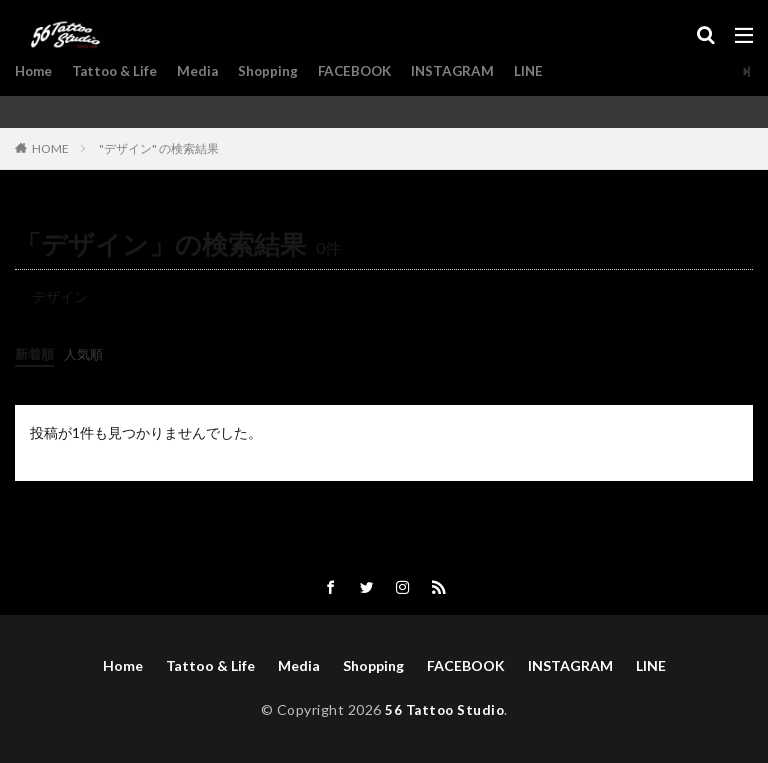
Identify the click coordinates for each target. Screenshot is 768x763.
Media (205, 71)
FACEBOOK (366, 71)
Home (35, 71)
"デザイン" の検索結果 (159, 148)
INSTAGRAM (467, 71)
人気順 (88, 353)
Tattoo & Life (119, 71)
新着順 (36, 353)
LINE (545, 71)
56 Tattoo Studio (444, 710)
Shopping (276, 71)
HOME (50, 148)
